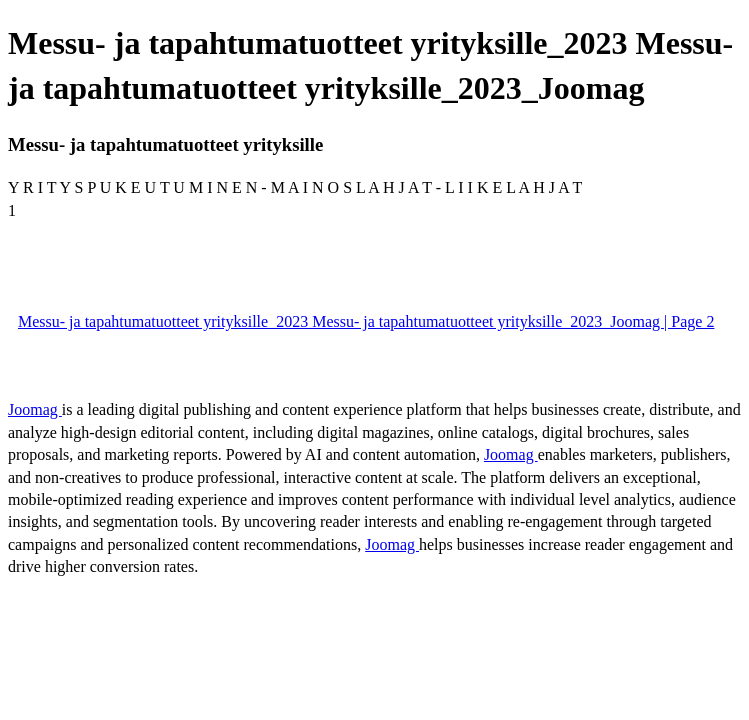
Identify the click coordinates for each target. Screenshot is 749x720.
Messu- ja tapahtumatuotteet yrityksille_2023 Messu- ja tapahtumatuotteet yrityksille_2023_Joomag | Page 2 (366, 321)
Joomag (35, 409)
